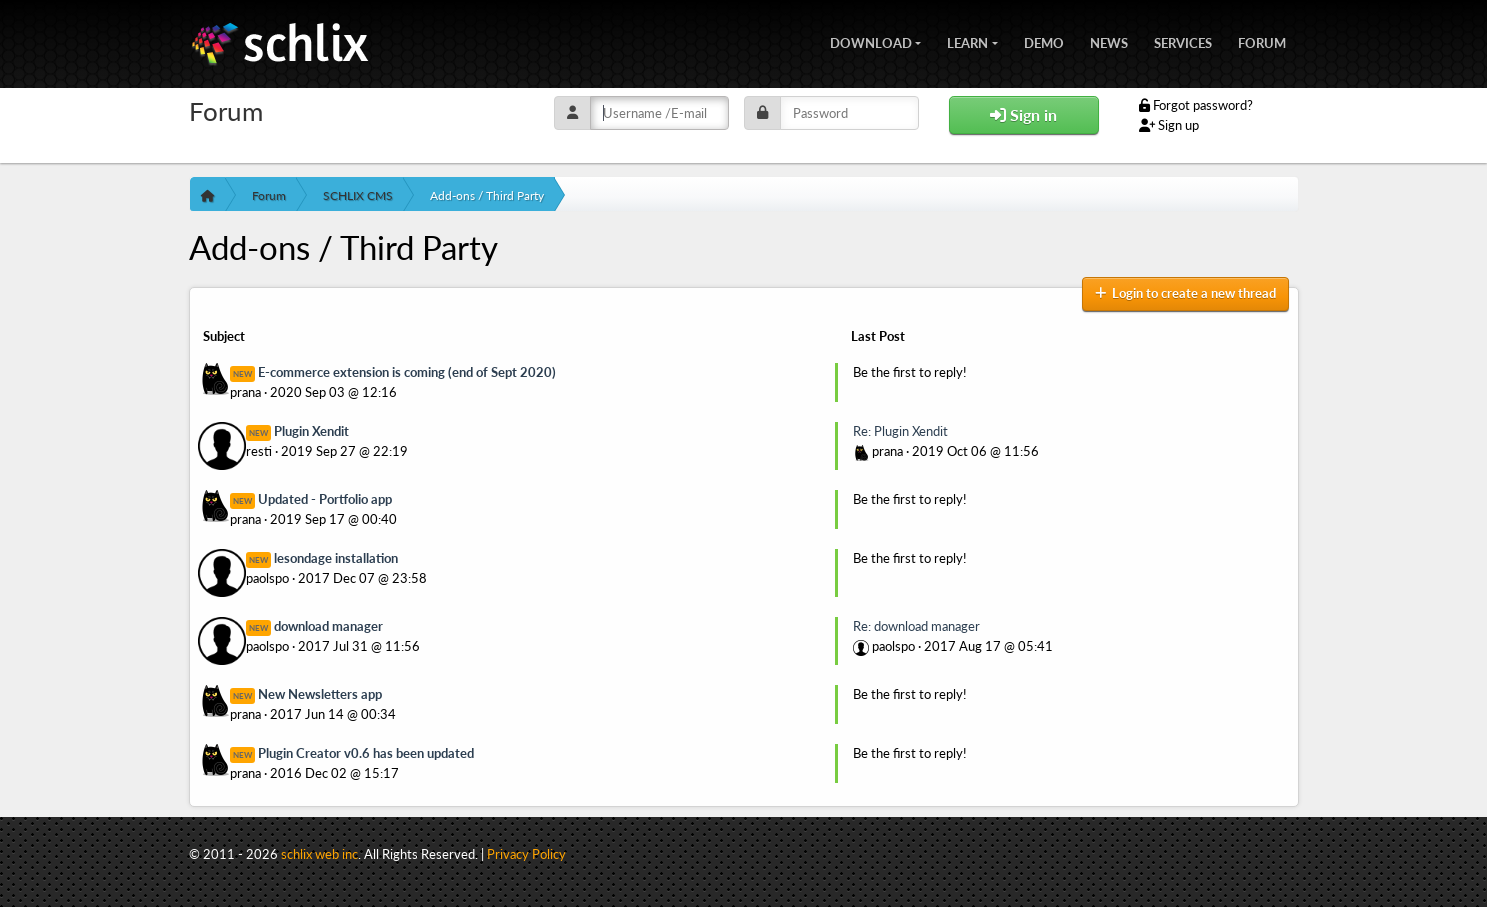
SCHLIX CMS (358, 195)
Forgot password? (1196, 105)
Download (871, 41)
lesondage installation (336, 558)
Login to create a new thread (1185, 293)
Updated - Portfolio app (325, 499)
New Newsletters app (320, 694)
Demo (1044, 41)
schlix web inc (319, 854)
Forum (1262, 41)
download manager (328, 626)
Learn (967, 41)
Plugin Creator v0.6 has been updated (366, 753)
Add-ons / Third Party (487, 195)
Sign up (1169, 125)
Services (1183, 41)
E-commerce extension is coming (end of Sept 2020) (407, 372)
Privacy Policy (526, 854)
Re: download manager (916, 626)
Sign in (1023, 114)
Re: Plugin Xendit (900, 431)
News (1109, 41)
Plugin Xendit (311, 431)
